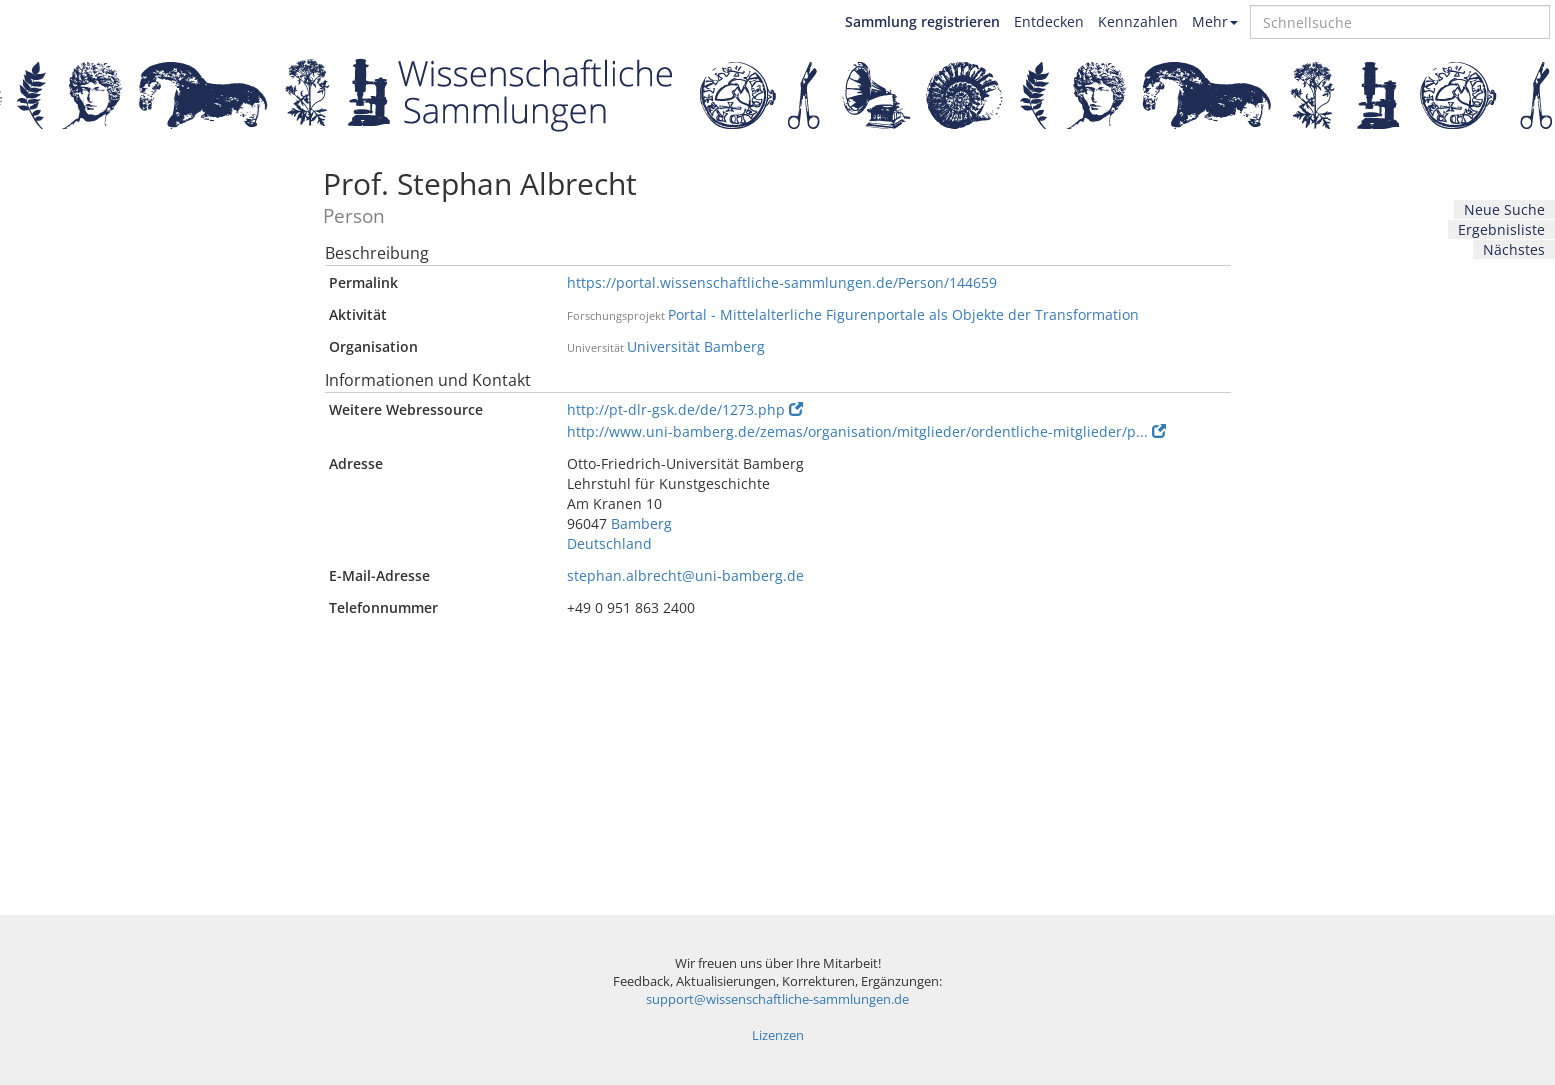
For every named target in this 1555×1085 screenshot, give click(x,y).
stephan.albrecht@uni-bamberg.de (685, 575)
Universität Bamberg (696, 346)
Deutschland (609, 543)
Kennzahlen (1138, 21)
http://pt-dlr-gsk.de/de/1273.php (685, 409)
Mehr (1215, 21)
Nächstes (1514, 249)
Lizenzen (778, 1035)
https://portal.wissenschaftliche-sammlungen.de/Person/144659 (782, 282)
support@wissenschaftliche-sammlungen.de (777, 999)
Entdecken (1049, 21)
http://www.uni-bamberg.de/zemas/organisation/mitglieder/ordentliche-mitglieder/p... (866, 431)
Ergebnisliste (1501, 229)
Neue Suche (1504, 209)
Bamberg (641, 523)
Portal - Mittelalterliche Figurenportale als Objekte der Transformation (903, 314)
